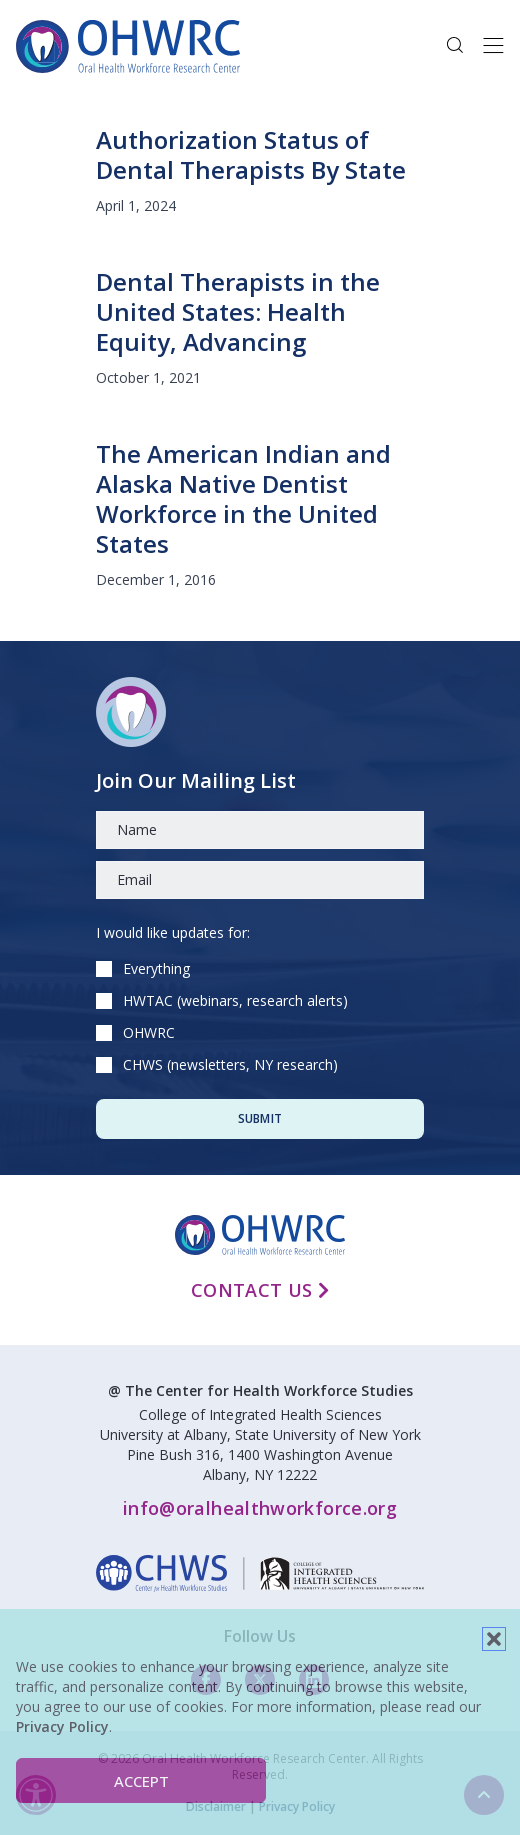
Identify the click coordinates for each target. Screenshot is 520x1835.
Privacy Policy (62, 1726)
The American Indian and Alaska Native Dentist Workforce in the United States (243, 498)
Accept (141, 1781)
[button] (494, 1639)
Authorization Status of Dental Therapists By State (251, 154)
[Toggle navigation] (493, 46)
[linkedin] (260, 1573)
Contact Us (260, 1290)
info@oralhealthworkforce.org (260, 1508)
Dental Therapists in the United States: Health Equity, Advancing (238, 311)
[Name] (260, 830)
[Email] (260, 880)
